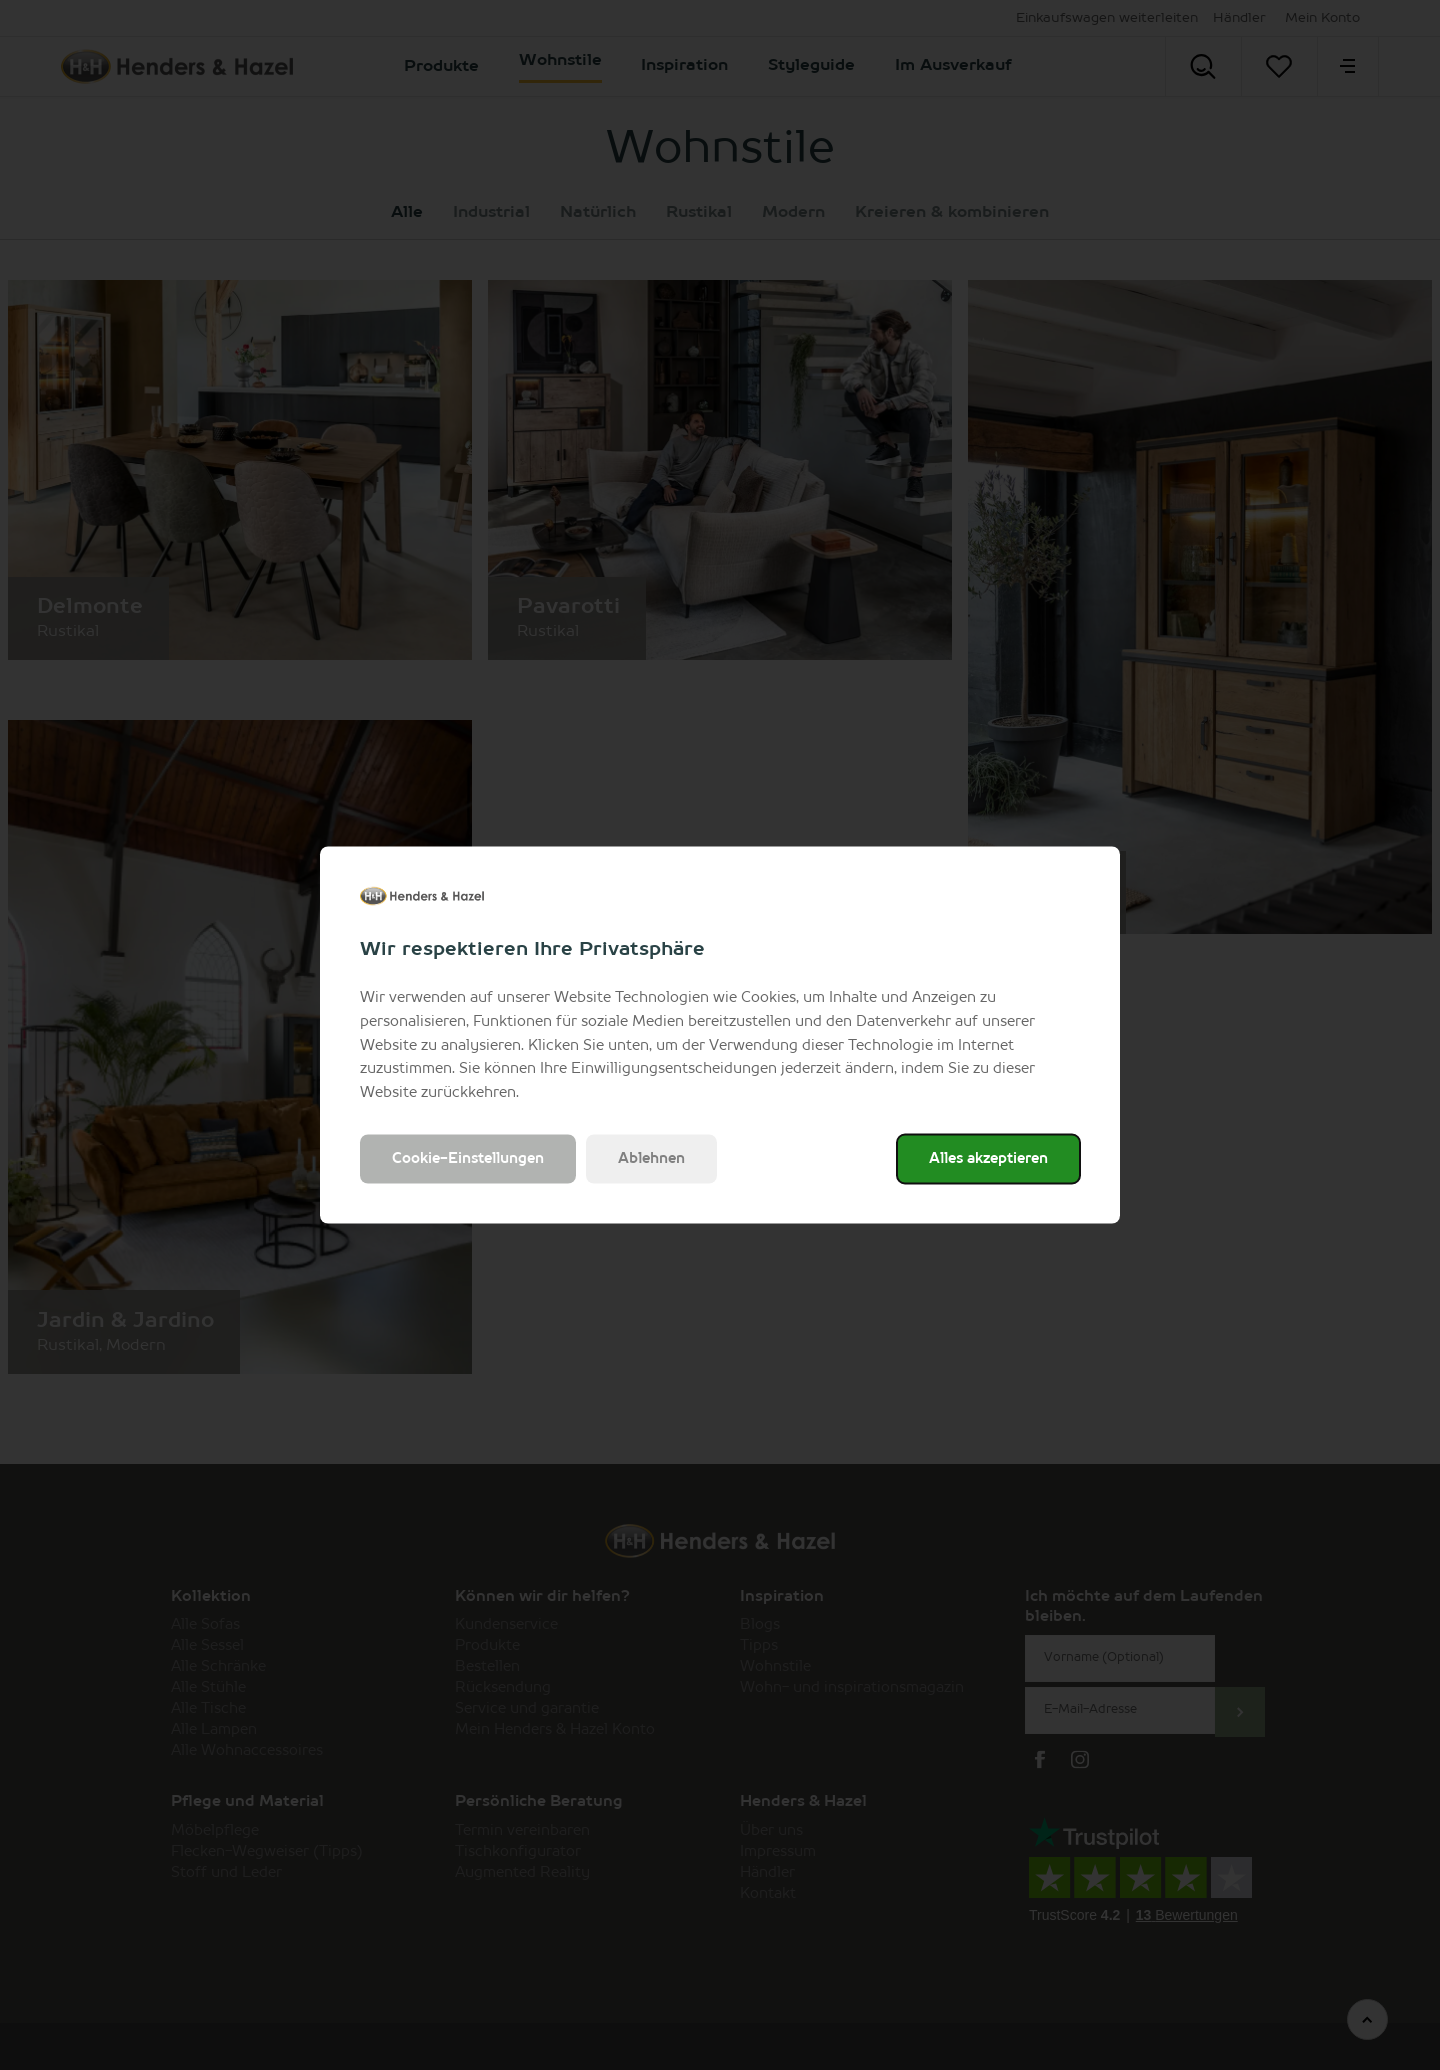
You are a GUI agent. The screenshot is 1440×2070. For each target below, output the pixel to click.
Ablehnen (651, 1158)
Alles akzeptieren (988, 1158)
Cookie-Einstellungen (468, 1158)
